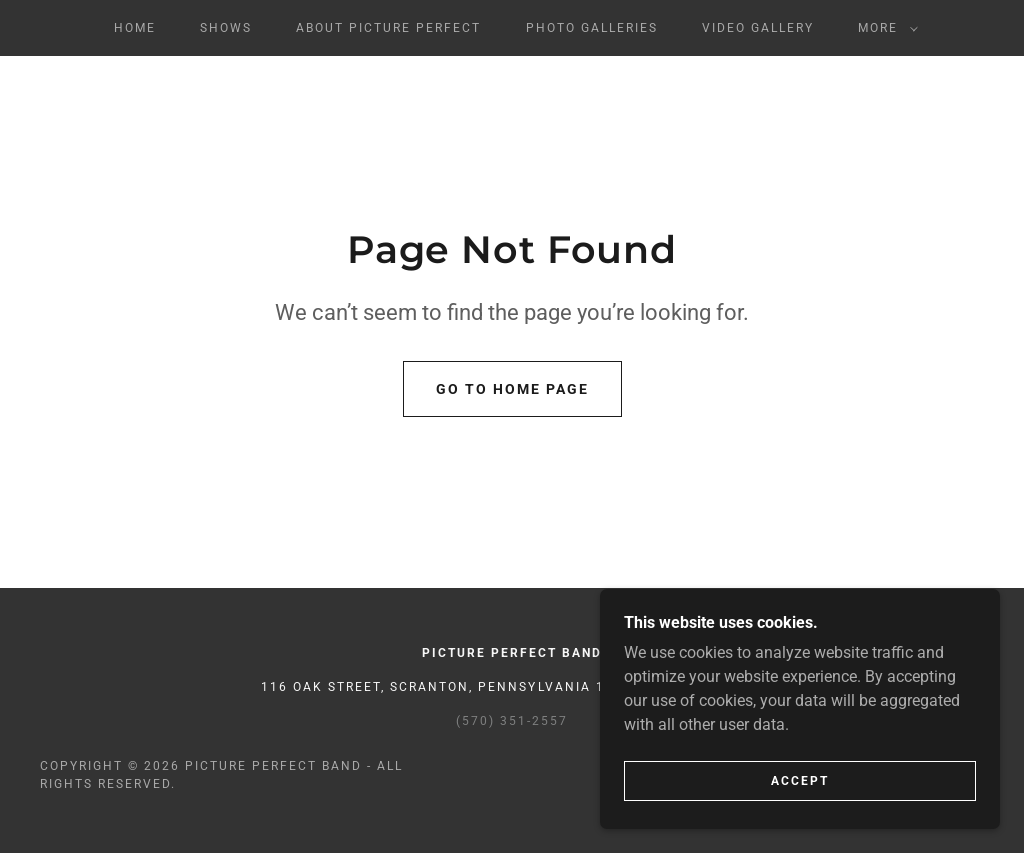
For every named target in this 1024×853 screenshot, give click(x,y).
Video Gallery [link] (758, 28)
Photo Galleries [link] (592, 28)
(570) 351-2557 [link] (512, 721)
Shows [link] (226, 28)
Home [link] (135, 28)
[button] (884, 28)
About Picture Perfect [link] (388, 28)
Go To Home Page (512, 389)
